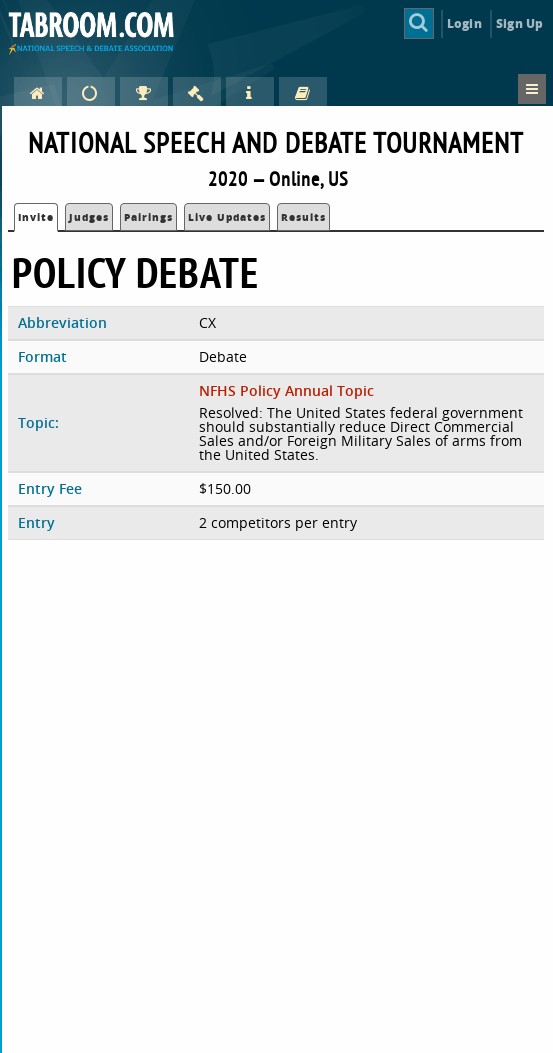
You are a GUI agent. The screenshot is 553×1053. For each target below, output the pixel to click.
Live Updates (227, 217)
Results (303, 217)
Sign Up (519, 23)
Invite (36, 217)
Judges (89, 217)
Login (464, 23)
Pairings (148, 217)
